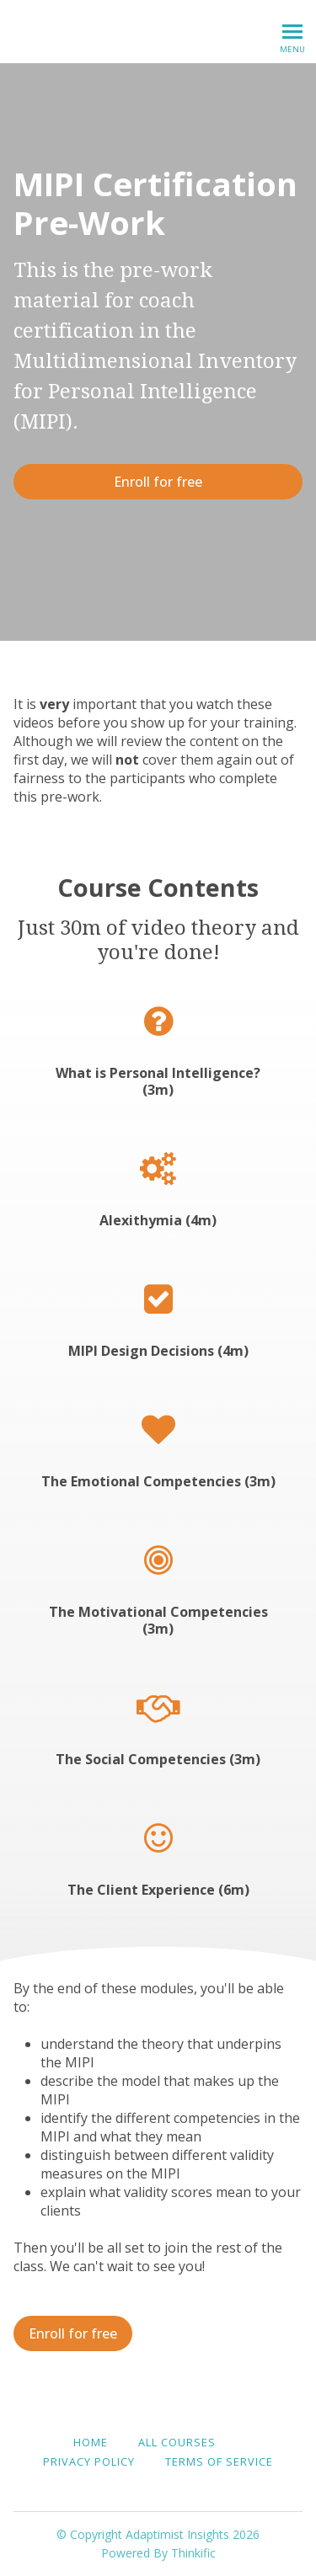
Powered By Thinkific (158, 2553)
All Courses (177, 2442)
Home (90, 2442)
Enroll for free (158, 481)
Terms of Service (219, 2461)
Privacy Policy (89, 2461)
